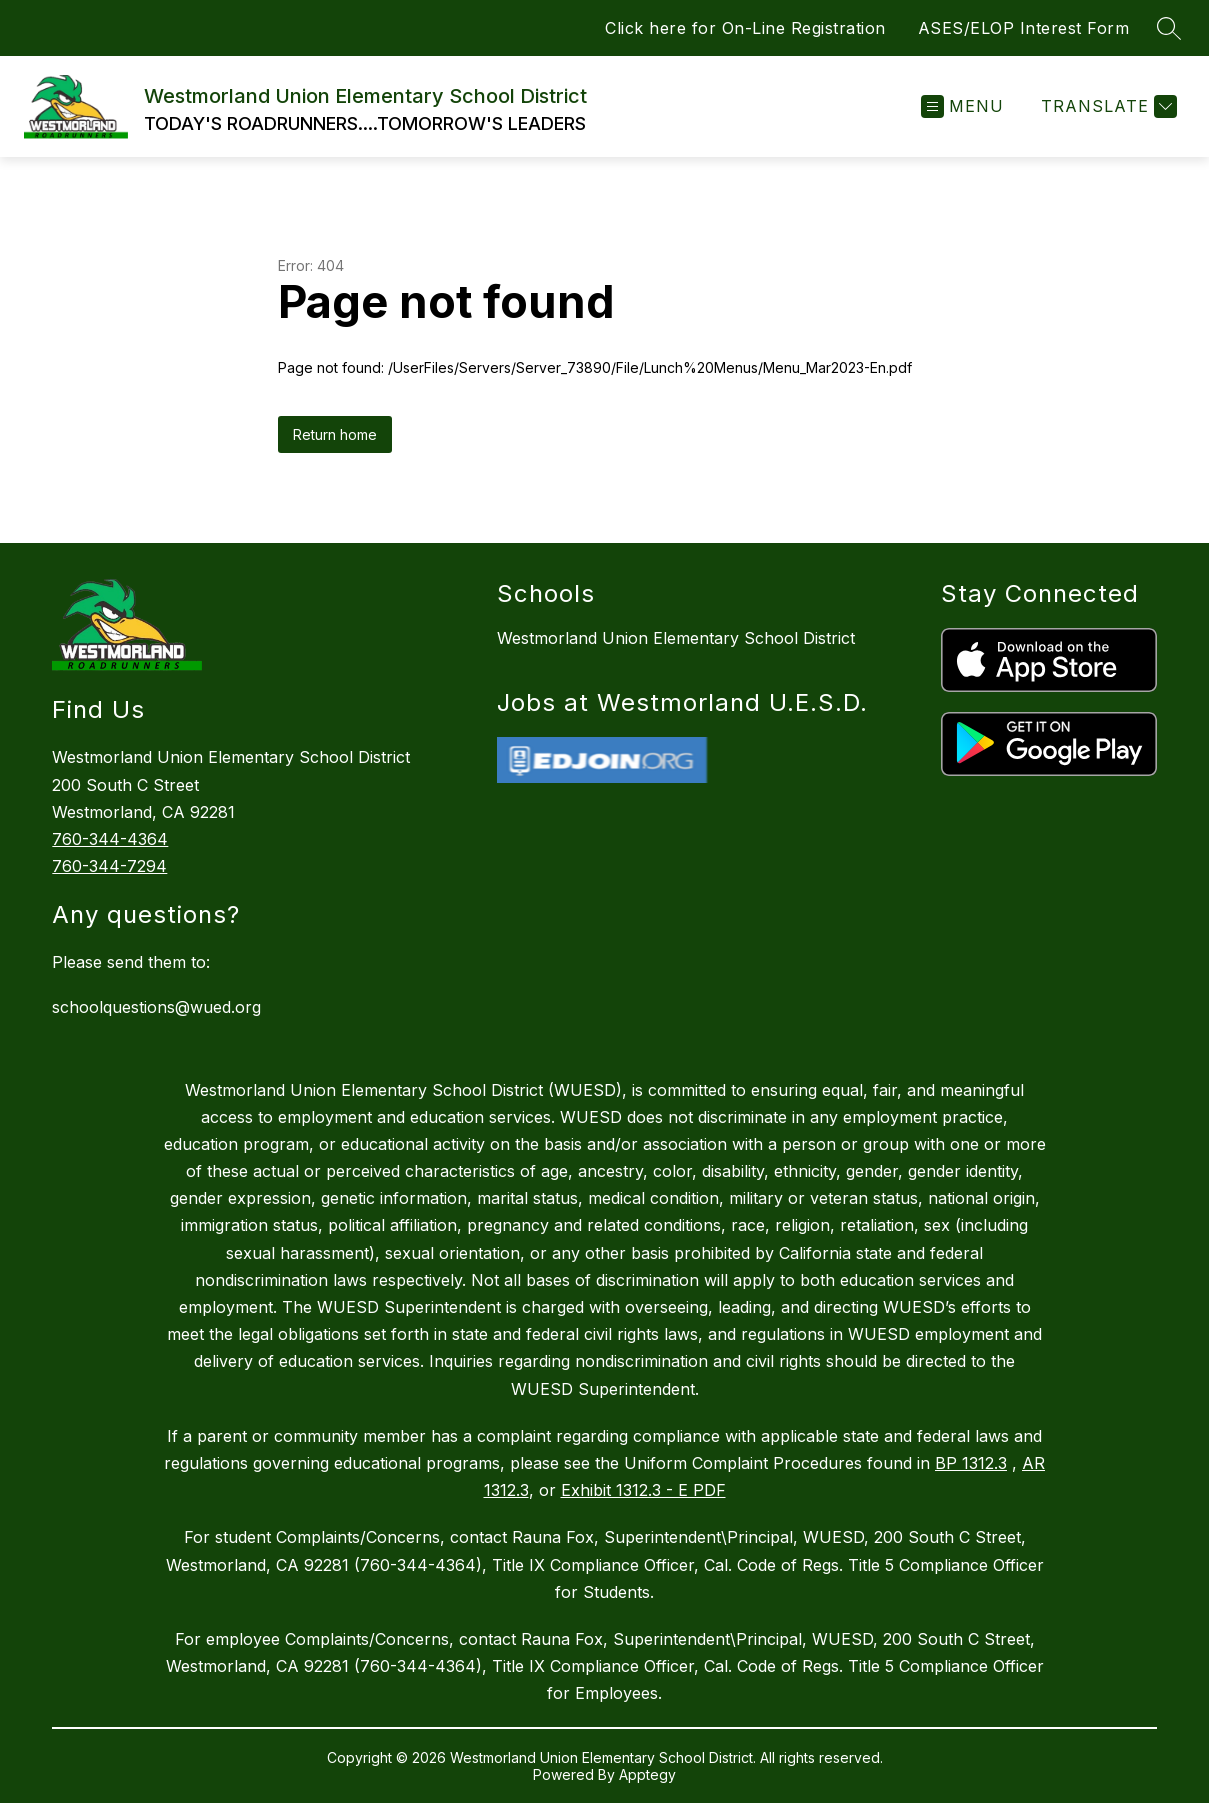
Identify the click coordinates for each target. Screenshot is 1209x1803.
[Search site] (1169, 28)
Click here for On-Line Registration (745, 28)
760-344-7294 (109, 866)
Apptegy (647, 1774)
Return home (335, 434)
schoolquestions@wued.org (156, 1007)
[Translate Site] (1106, 106)
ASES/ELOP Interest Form (1024, 28)
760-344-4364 (110, 839)
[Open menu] (962, 106)
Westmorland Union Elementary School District (676, 638)
